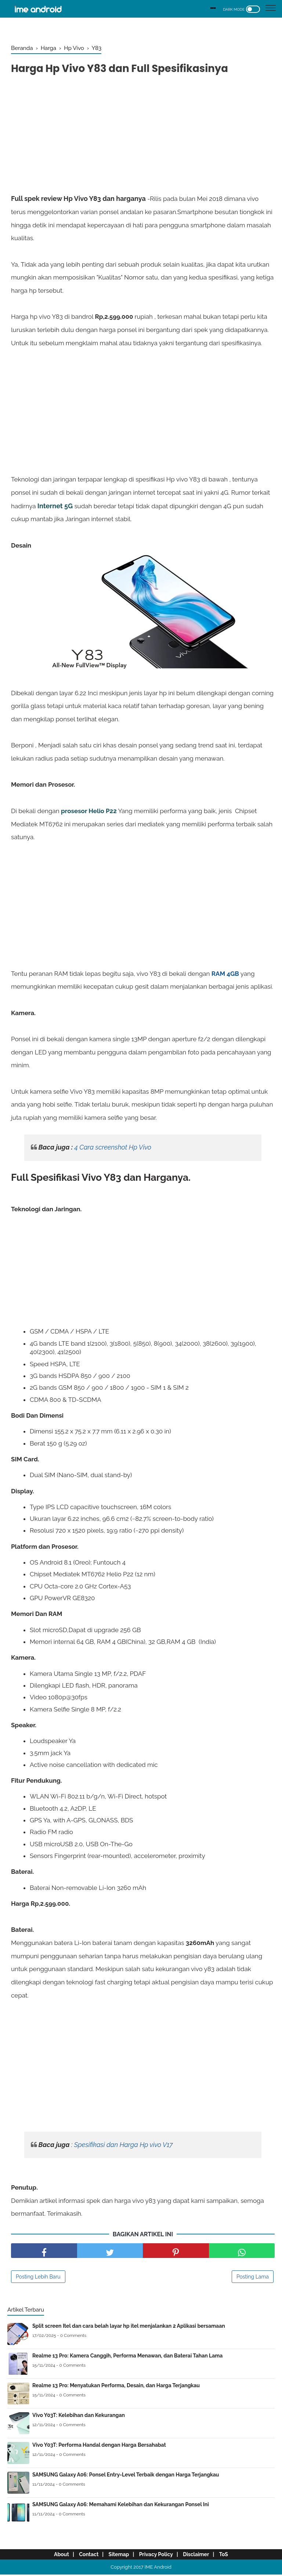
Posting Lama (252, 2278)
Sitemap (117, 2556)
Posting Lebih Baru (38, 2278)
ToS (232, 2556)
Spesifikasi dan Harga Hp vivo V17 (123, 2146)
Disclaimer (201, 2556)
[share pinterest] (176, 2252)
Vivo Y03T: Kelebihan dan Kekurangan (78, 2417)
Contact (83, 2556)
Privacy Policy (158, 2556)
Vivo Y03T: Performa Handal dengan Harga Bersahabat (99, 2446)
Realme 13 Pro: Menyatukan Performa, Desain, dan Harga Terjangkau (116, 2387)
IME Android (158, 2568)
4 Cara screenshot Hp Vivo (112, 1148)
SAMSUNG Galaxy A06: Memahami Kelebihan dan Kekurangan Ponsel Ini (120, 2506)
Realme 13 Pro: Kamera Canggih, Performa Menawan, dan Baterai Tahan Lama (127, 2357)
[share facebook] (44, 2252)
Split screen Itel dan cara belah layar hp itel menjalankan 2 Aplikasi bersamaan (128, 2327)
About (52, 2556)
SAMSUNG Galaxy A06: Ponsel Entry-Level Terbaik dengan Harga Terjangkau (125, 2476)
